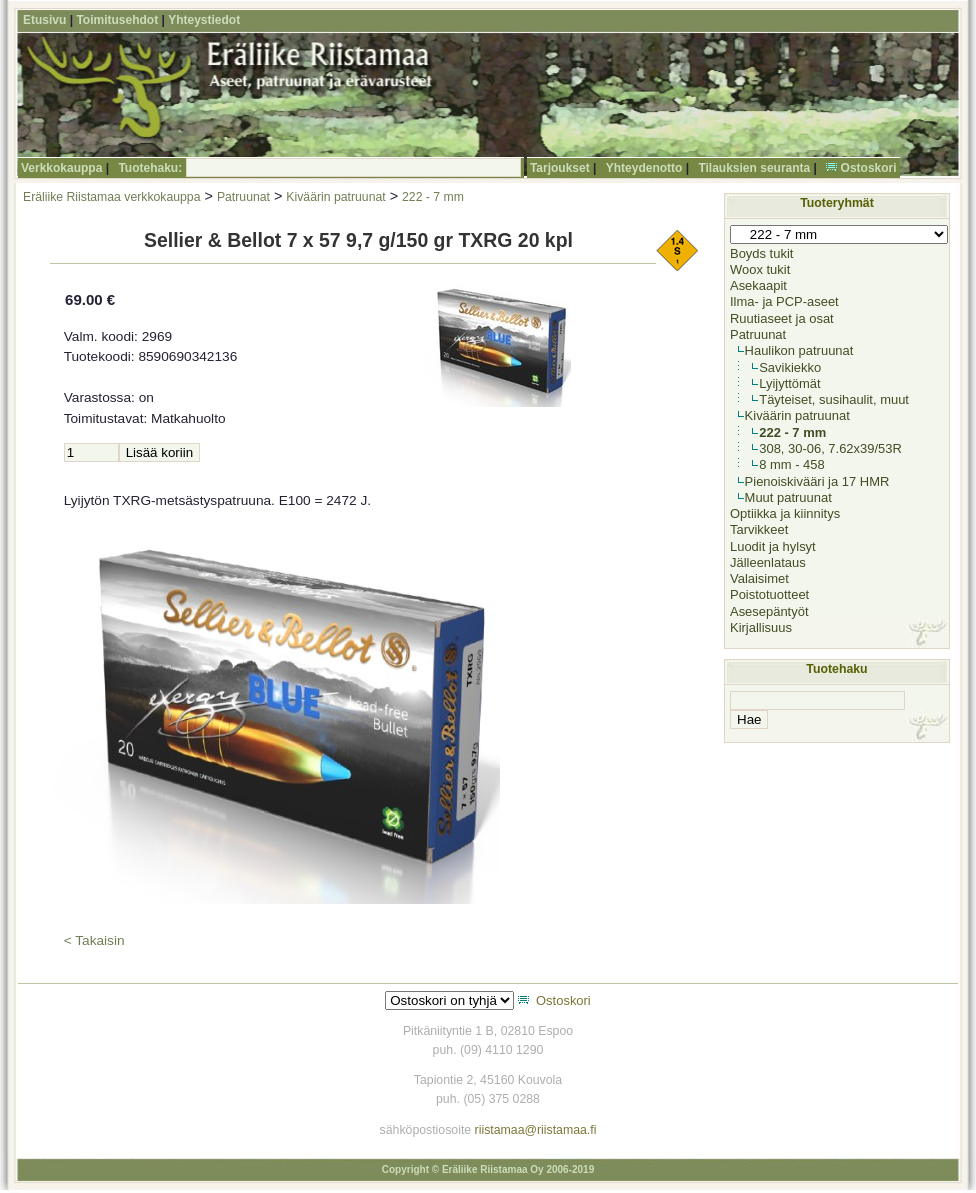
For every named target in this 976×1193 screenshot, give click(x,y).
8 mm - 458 (792, 464)
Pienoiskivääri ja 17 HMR (817, 481)
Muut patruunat (788, 497)
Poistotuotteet (769, 594)
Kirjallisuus (761, 627)
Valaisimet (759, 578)
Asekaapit (758, 285)
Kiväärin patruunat (335, 197)
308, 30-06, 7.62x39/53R (830, 448)
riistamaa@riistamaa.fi (536, 1130)
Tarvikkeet (759, 529)
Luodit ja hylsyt (773, 546)
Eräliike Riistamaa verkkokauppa (111, 197)
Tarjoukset (560, 168)
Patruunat (243, 197)
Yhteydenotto (644, 168)
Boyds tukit (761, 253)
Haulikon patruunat (799, 350)
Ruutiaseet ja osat (782, 318)
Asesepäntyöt (769, 611)
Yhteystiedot (204, 20)
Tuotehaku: (150, 168)
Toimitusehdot (117, 20)
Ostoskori (869, 168)
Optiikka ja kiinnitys (785, 513)
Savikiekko (790, 367)
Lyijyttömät (789, 383)
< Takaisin (94, 940)
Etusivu (44, 20)
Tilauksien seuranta (754, 168)
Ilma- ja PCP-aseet (784, 301)
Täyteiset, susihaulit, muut (834, 399)
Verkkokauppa (61, 168)
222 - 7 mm (433, 197)
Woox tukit (760, 269)
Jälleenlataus (768, 562)
